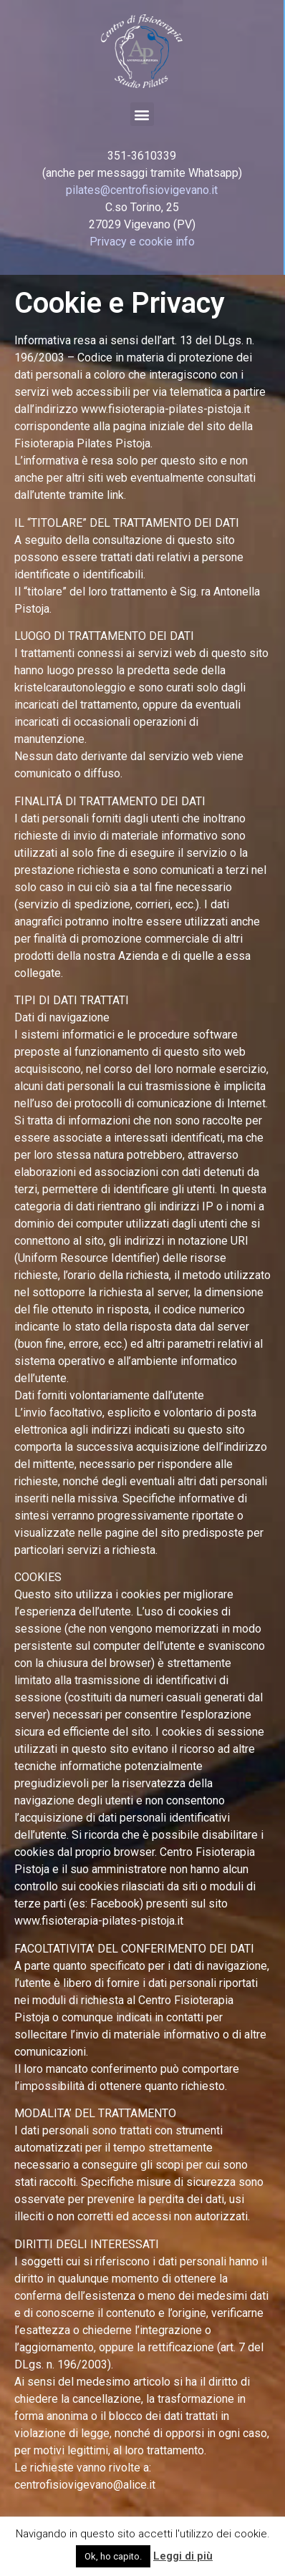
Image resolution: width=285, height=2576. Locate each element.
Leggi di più (183, 2556)
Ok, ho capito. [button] (113, 2556)
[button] (142, 114)
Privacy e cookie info (142, 241)
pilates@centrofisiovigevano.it (142, 190)
